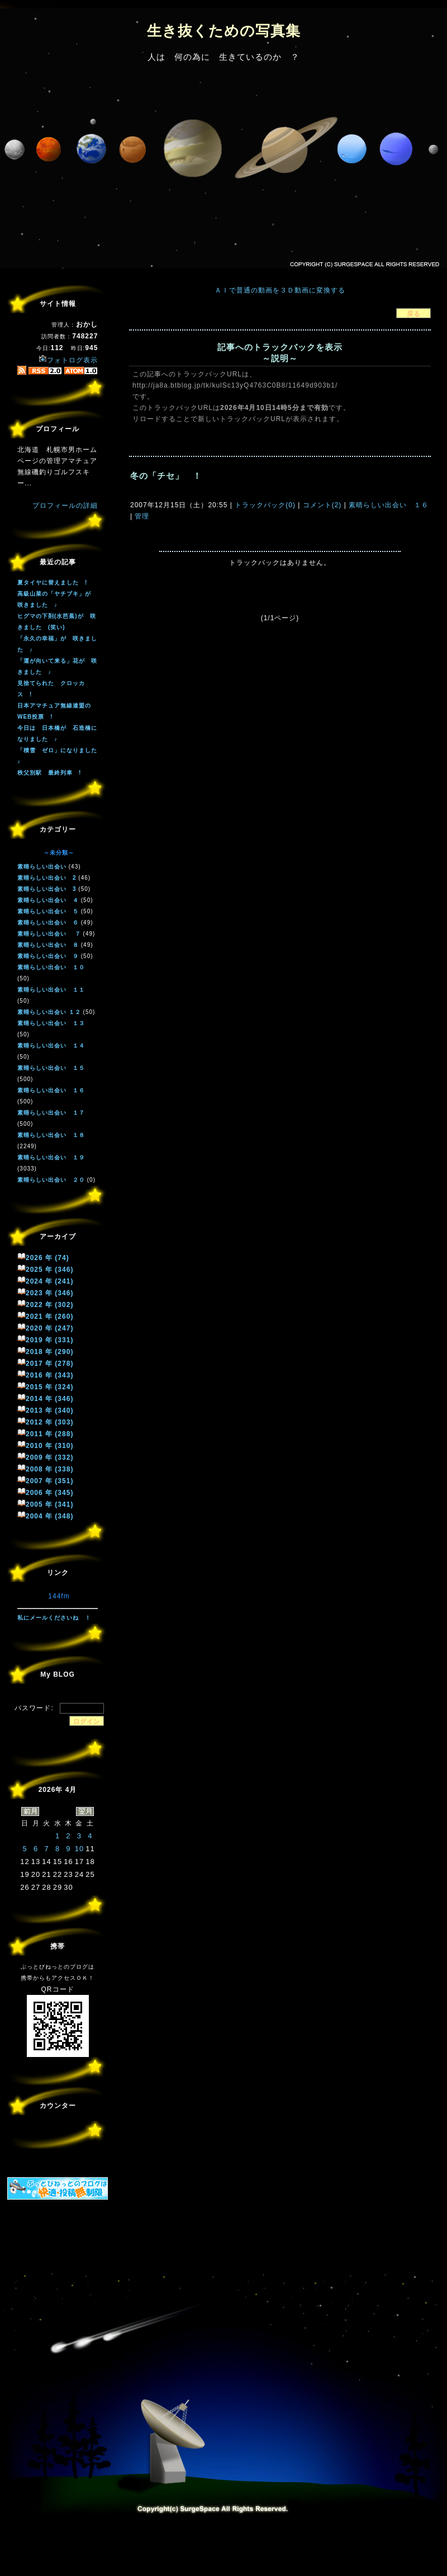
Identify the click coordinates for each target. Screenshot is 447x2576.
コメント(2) (320, 505)
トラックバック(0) (265, 505)
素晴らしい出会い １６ (387, 505)
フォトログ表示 (68, 360)
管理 (142, 516)
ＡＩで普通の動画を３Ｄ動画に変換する (280, 290)
